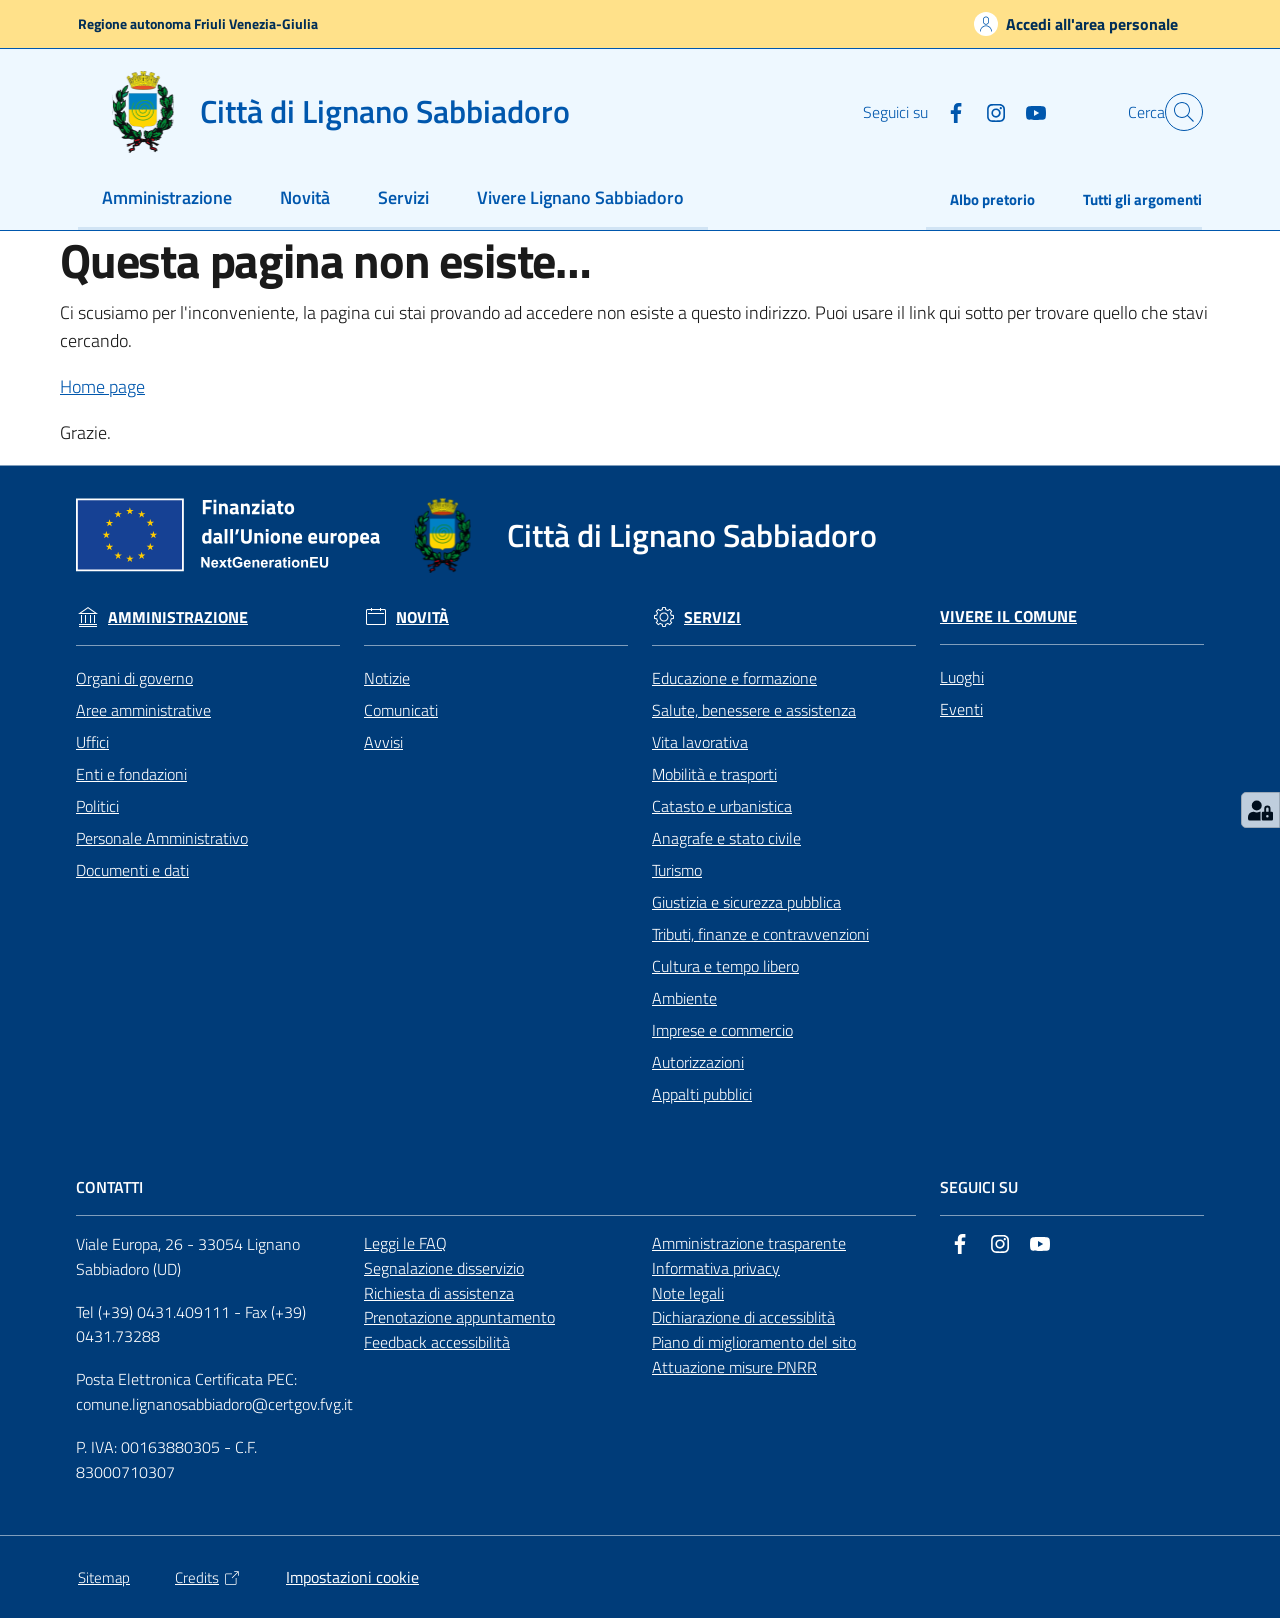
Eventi (961, 709)
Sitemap (104, 1577)
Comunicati (401, 710)
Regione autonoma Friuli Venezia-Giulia (198, 23)
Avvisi (383, 742)
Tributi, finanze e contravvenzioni (760, 934)
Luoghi (962, 677)
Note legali (688, 1293)
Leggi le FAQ (405, 1243)
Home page (102, 386)
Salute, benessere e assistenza (754, 710)
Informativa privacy (716, 1268)
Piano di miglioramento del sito (754, 1342)
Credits (208, 1577)
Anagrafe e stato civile (726, 838)
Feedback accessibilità (437, 1342)
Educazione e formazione (734, 678)
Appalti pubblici (702, 1094)
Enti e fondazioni (131, 774)
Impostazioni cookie (352, 1577)
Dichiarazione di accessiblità (743, 1317)
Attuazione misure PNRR (734, 1367)
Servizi (712, 617)
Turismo (677, 870)
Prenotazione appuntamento (459, 1317)
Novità (422, 617)
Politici (97, 806)
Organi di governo (134, 678)
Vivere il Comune (1008, 616)
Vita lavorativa (700, 742)
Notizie (387, 678)
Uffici (92, 742)
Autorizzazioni (698, 1062)
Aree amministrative (143, 710)
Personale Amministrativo (162, 838)
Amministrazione (178, 617)
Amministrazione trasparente (749, 1243)
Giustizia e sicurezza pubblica (746, 902)
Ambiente (684, 998)
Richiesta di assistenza (439, 1293)
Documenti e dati (132, 870)
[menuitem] (167, 199)
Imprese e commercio (722, 1030)
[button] (1178, 112)
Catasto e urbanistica (722, 806)
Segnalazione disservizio (444, 1268)
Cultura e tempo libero (725, 966)
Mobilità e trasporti (714, 774)
